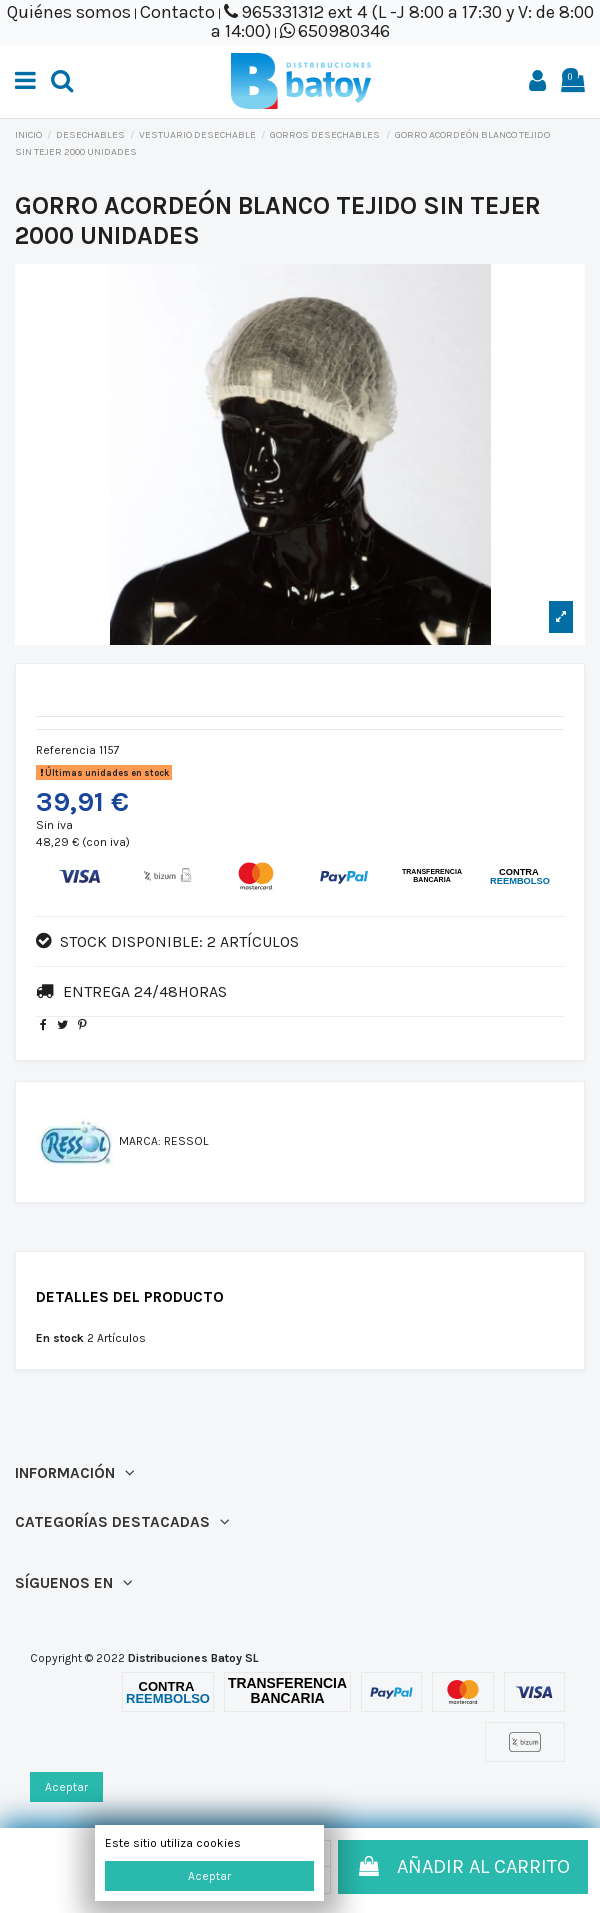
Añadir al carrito (463, 1866)
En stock (60, 1338)
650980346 (344, 31)
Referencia (66, 750)
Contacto (177, 12)
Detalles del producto (130, 1297)
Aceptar (209, 1876)
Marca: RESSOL (163, 1141)
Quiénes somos (69, 12)
